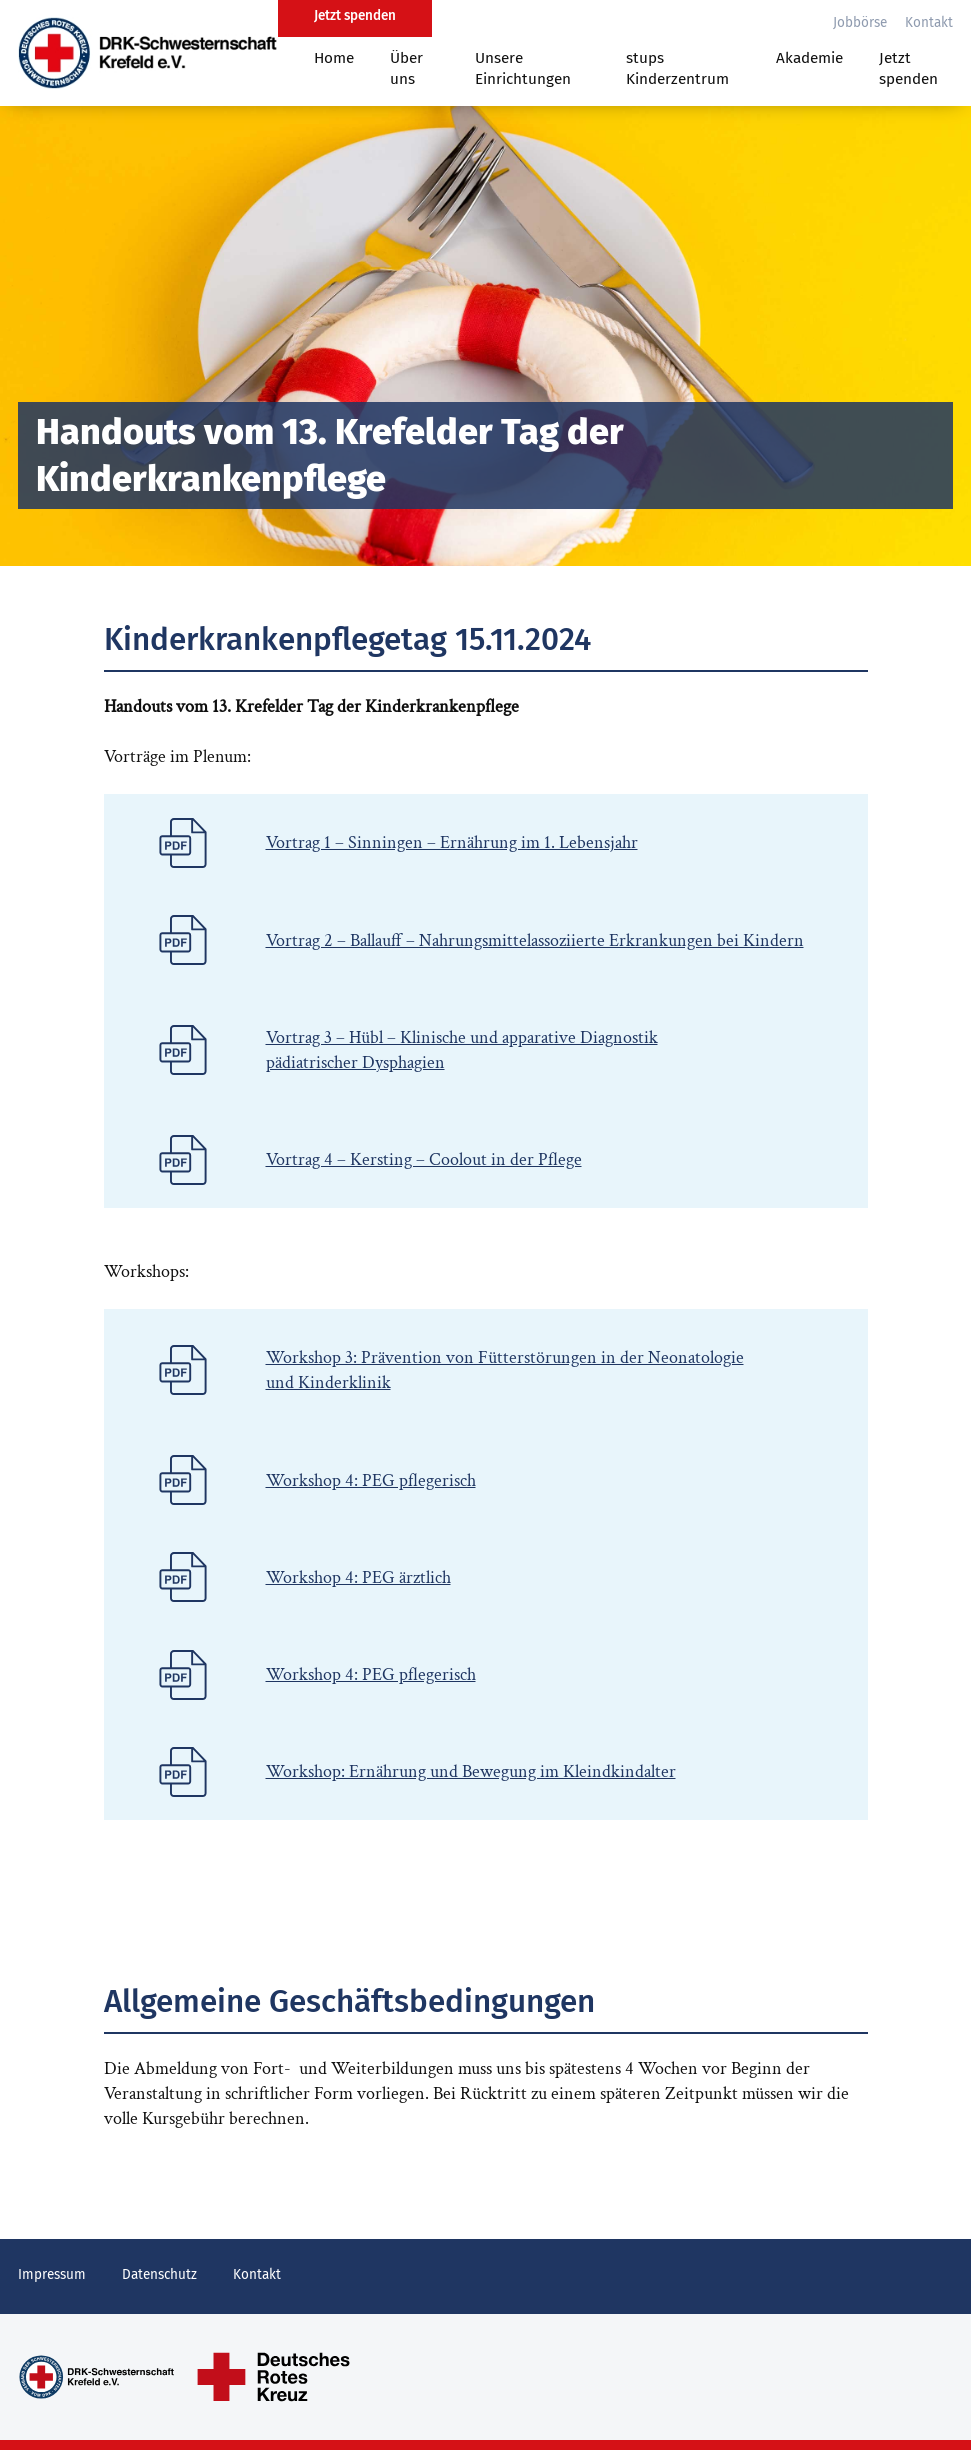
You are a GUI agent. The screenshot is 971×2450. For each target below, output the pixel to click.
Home (334, 58)
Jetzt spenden (908, 68)
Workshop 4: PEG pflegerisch (371, 1480)
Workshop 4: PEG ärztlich (358, 1577)
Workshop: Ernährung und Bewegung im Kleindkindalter (471, 1771)
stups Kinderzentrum (677, 68)
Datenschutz (159, 2274)
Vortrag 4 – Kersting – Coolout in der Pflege (424, 1159)
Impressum (52, 2274)
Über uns (406, 68)
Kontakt (929, 22)
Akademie (809, 58)
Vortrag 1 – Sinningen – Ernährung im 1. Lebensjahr (452, 842)
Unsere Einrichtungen (523, 68)
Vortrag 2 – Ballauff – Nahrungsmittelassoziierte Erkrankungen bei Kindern (535, 940)
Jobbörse (860, 22)
